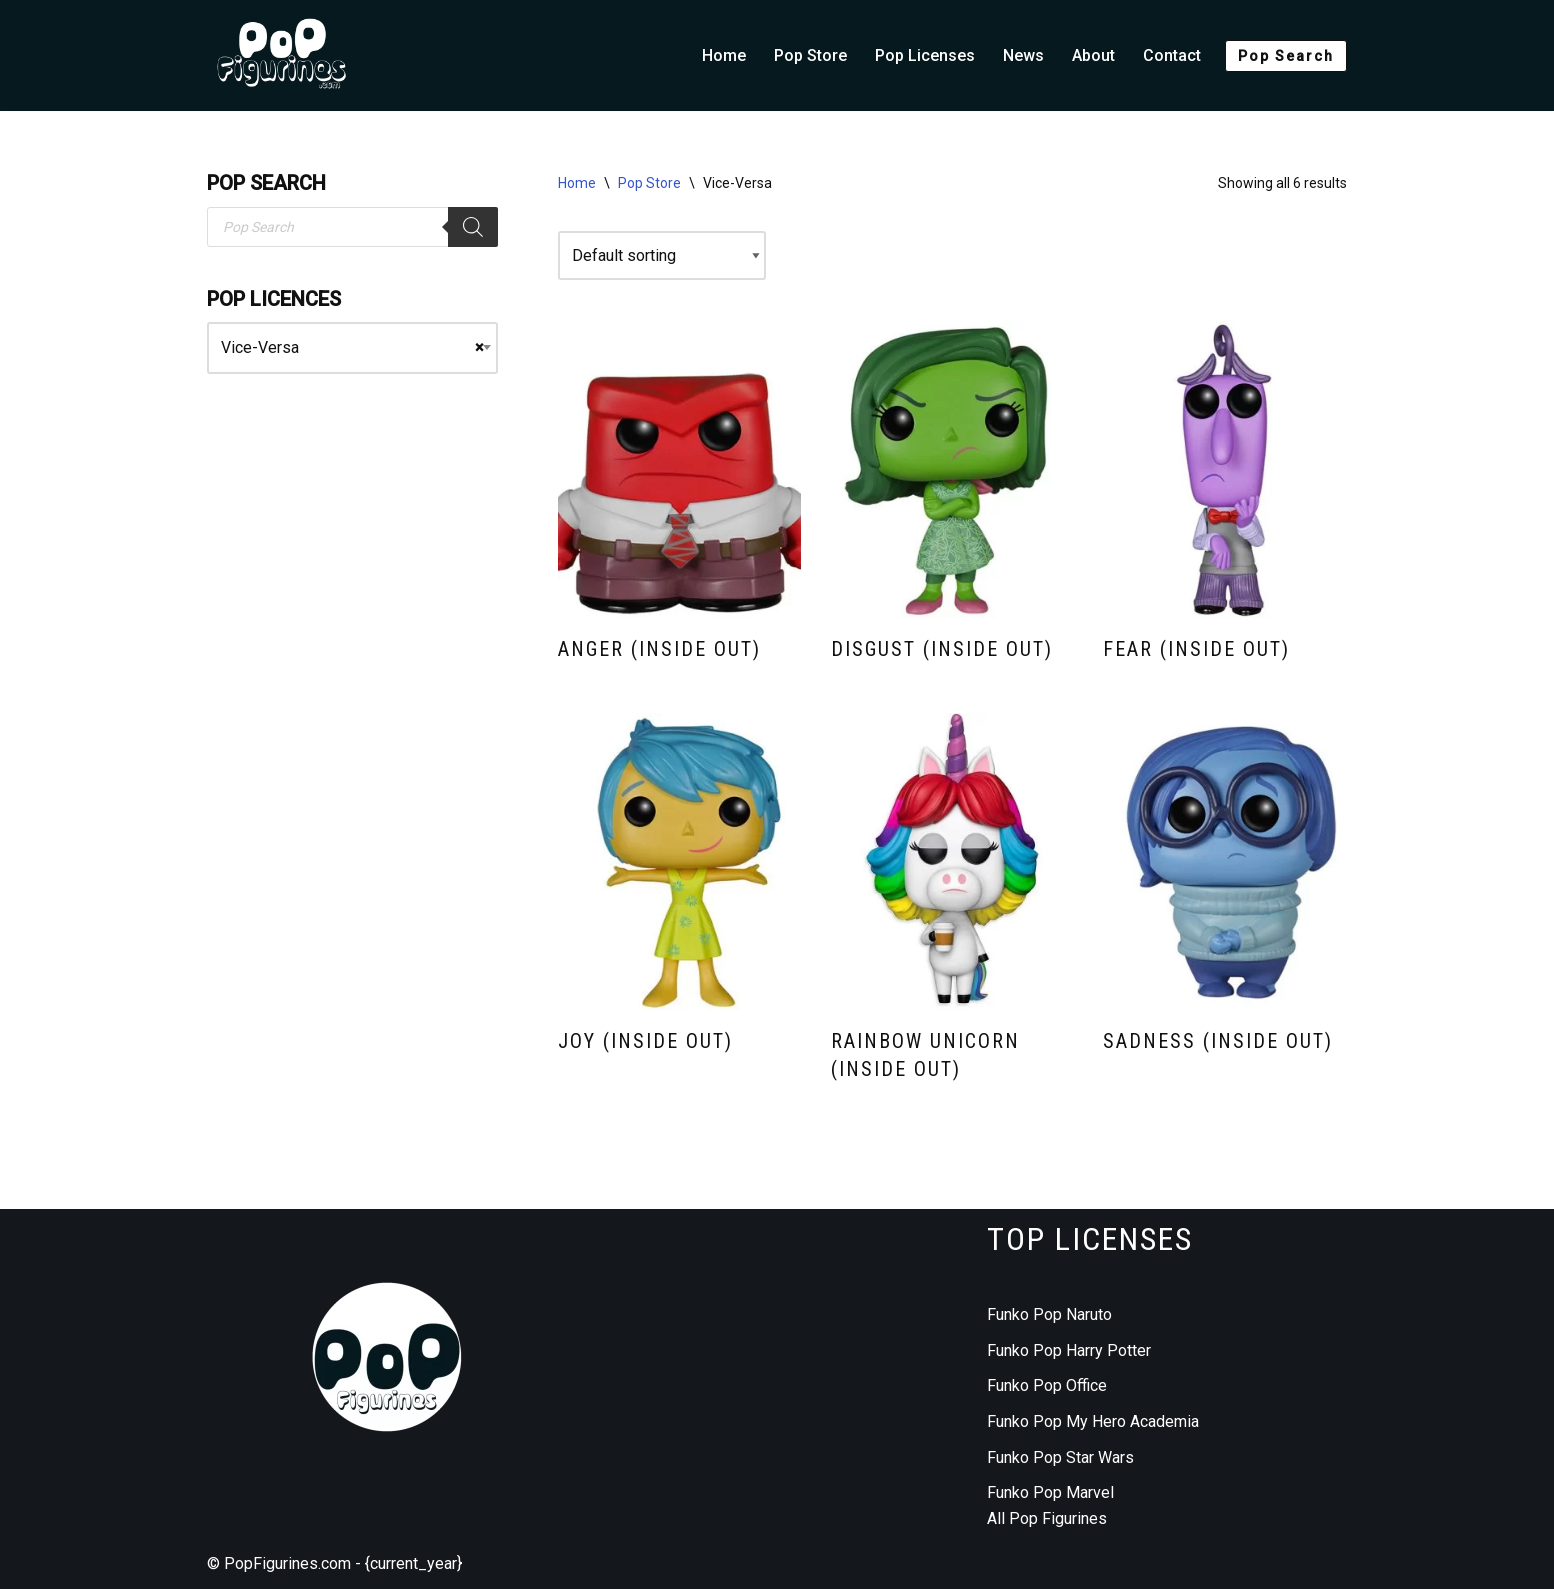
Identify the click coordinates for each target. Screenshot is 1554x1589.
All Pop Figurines (1047, 1518)
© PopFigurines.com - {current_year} (334, 1563)
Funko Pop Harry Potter (1069, 1350)
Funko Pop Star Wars (1060, 1457)
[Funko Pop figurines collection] (282, 55)
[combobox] (352, 348)
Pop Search (1286, 56)
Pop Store (810, 55)
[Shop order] (662, 256)
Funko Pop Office (1047, 1385)
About (1093, 55)
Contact (1172, 55)
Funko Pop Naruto (1049, 1314)
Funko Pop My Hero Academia (1093, 1421)
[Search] (473, 227)
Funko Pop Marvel (1050, 1492)
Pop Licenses (925, 55)
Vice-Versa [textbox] (352, 348)
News (1023, 55)
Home (724, 55)
